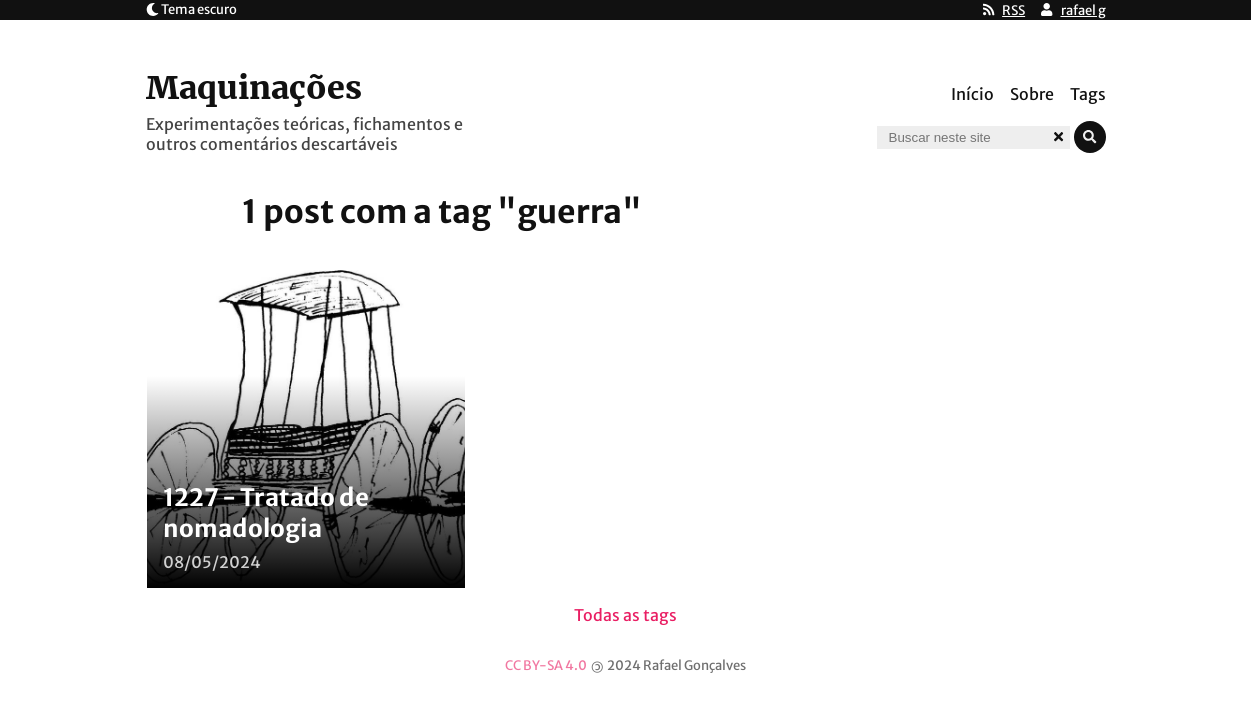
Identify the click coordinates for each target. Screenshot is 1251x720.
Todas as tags (625, 615)
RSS (1013, 10)
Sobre (1032, 94)
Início (972, 94)
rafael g (1083, 10)
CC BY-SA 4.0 (546, 665)
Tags (1088, 94)
